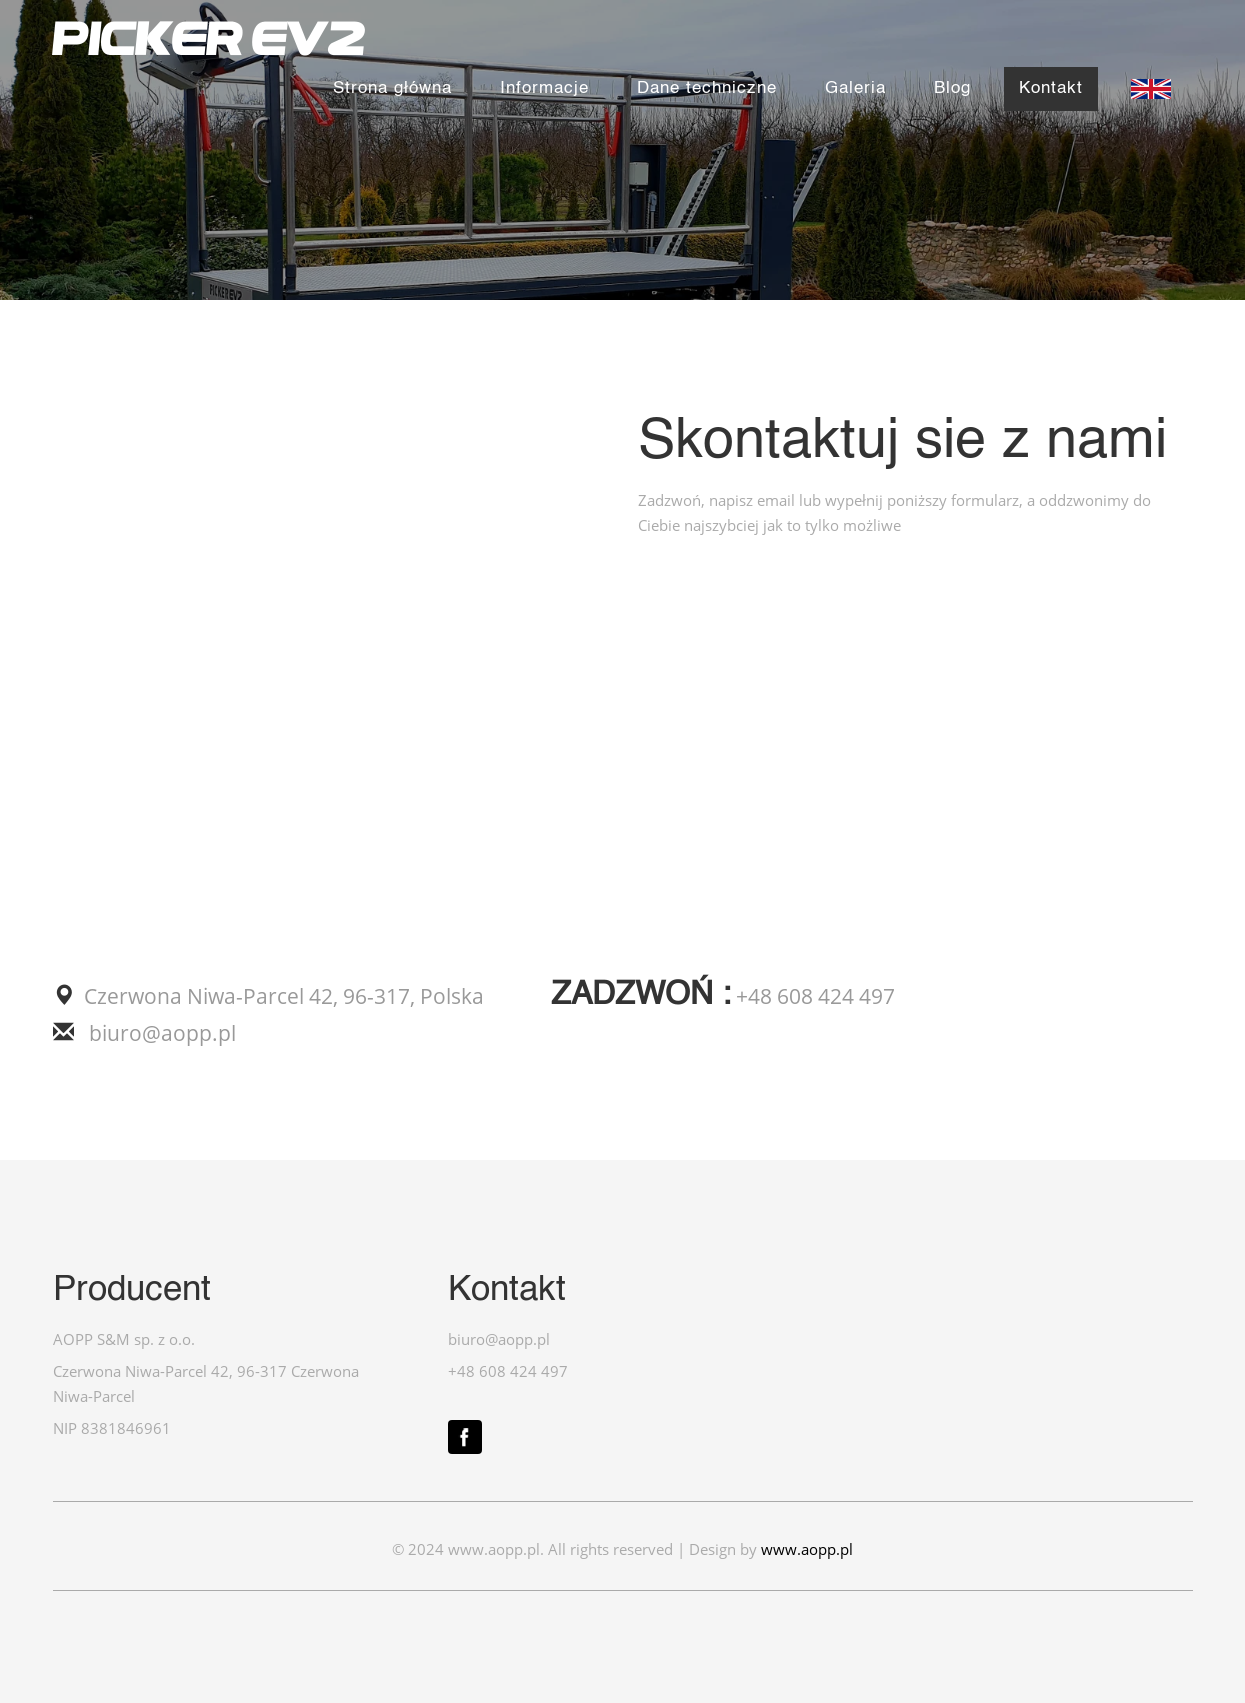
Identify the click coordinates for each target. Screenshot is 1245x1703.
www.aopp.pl (807, 1549)
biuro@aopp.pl (160, 1033)
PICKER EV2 (209, 38)
